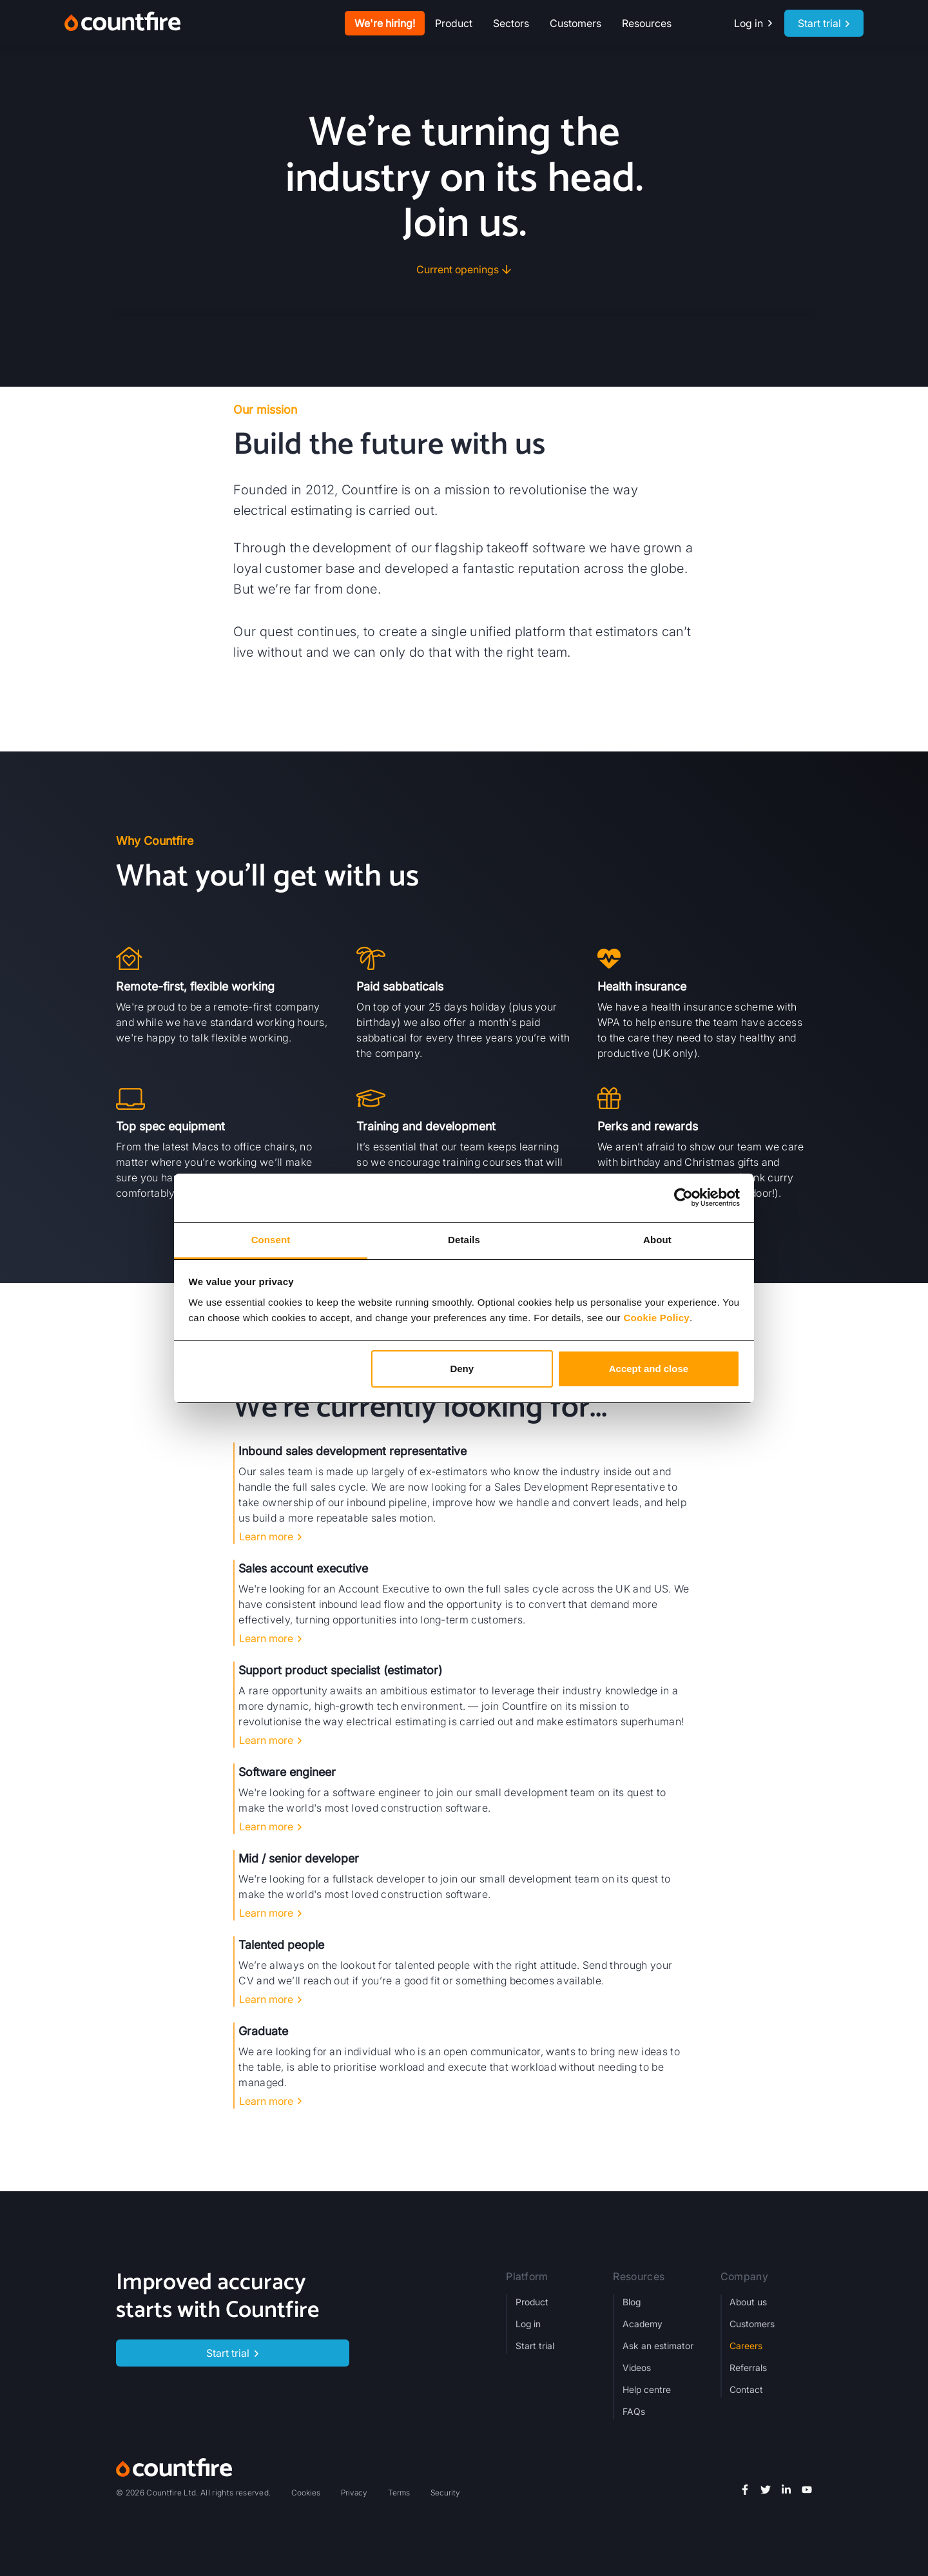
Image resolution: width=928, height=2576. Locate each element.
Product (532, 2301)
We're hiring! (384, 23)
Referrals (748, 2367)
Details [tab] (464, 1239)
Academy (642, 2323)
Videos (637, 2367)
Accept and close (648, 1368)
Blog (632, 2301)
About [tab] (657, 1239)
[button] (454, 23)
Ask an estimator (658, 2345)
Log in (528, 2323)
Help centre (647, 2389)
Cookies (305, 2492)
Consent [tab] (271, 1239)
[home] (122, 23)
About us (748, 2301)
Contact (746, 2389)
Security (445, 2492)
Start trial (535, 2345)
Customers (575, 23)
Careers (746, 2345)
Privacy (354, 2492)
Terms (399, 2492)
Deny (462, 1368)
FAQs (634, 2411)
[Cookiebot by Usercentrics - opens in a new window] (683, 1197)
